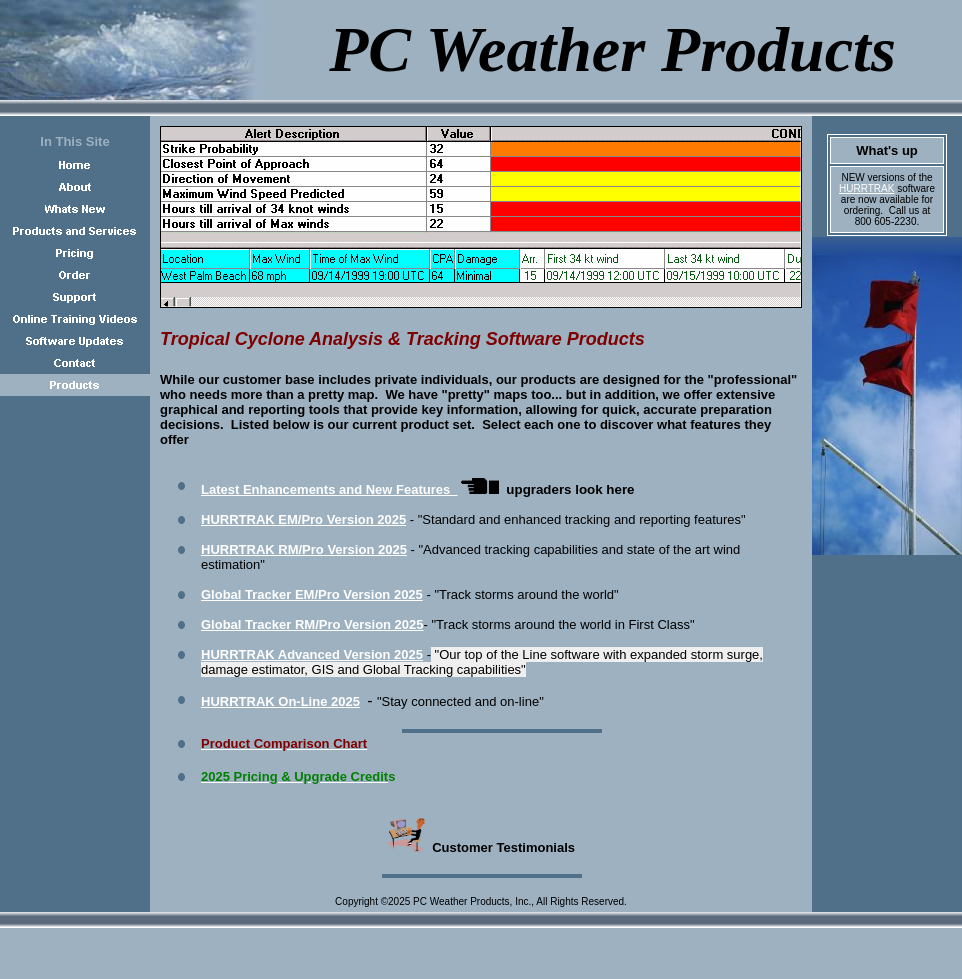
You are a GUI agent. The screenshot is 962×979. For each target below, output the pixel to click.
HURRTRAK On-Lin (280, 701)
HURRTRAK (866, 188)
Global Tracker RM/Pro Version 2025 (312, 624)
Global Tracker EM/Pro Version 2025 (312, 594)
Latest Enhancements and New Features (327, 489)
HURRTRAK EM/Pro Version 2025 (303, 519)
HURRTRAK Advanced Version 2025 (312, 654)
